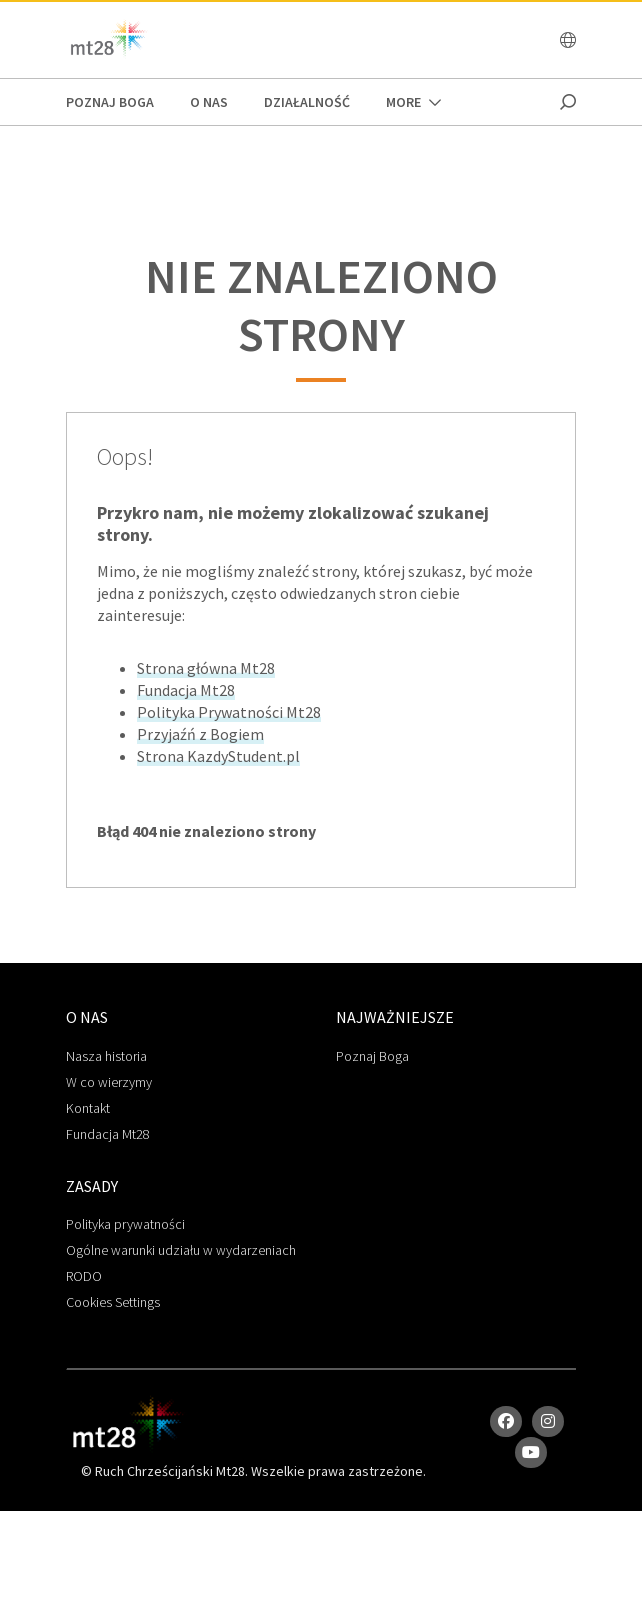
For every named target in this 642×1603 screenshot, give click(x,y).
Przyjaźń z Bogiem (200, 734)
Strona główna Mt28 (206, 668)
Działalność (307, 102)
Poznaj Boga (372, 1056)
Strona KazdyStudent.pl (218, 756)
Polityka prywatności (125, 1224)
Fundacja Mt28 (186, 690)
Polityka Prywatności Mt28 (229, 712)
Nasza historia (106, 1056)
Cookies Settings (113, 1302)
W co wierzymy (109, 1082)
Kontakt (88, 1108)
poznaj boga (110, 102)
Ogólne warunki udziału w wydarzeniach (181, 1250)
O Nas (209, 102)
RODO (84, 1276)
